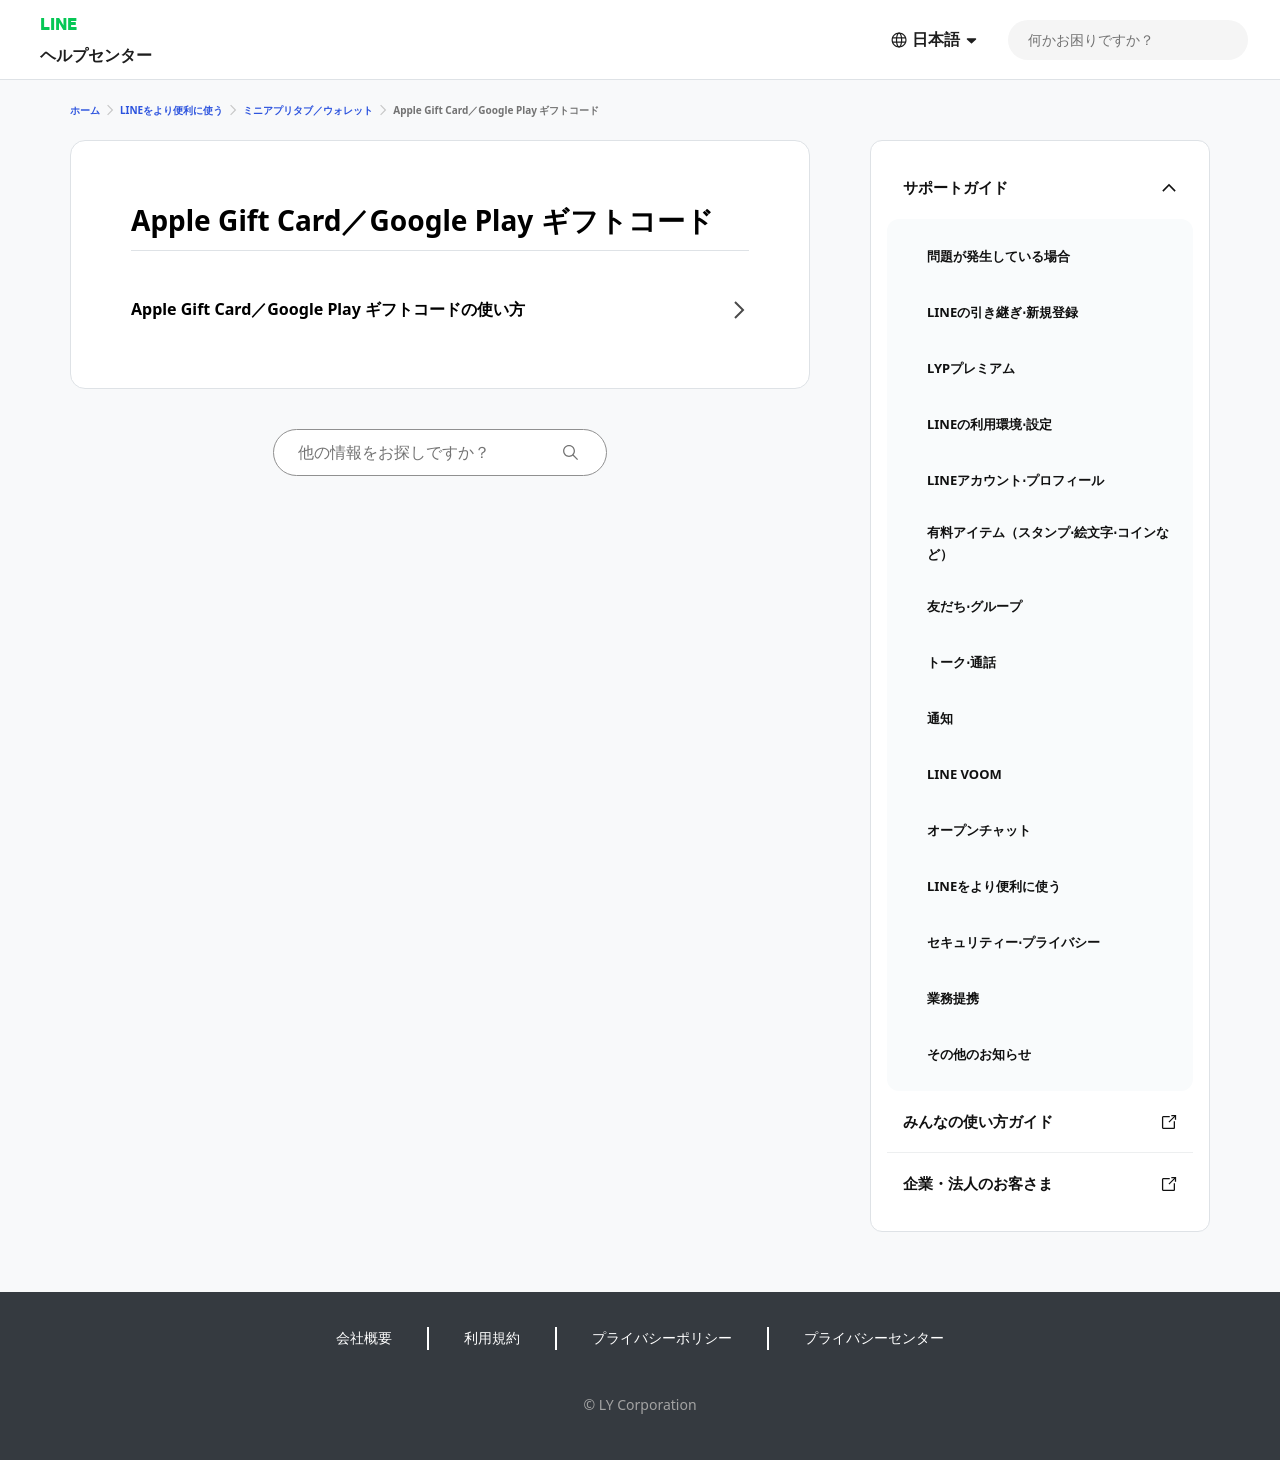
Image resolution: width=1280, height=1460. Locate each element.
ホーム (85, 110)
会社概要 (364, 1337)
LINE (58, 23)
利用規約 (492, 1337)
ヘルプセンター (96, 54)
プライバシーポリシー (662, 1337)
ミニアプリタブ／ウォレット (308, 110)
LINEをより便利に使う (171, 110)
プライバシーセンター (874, 1337)
